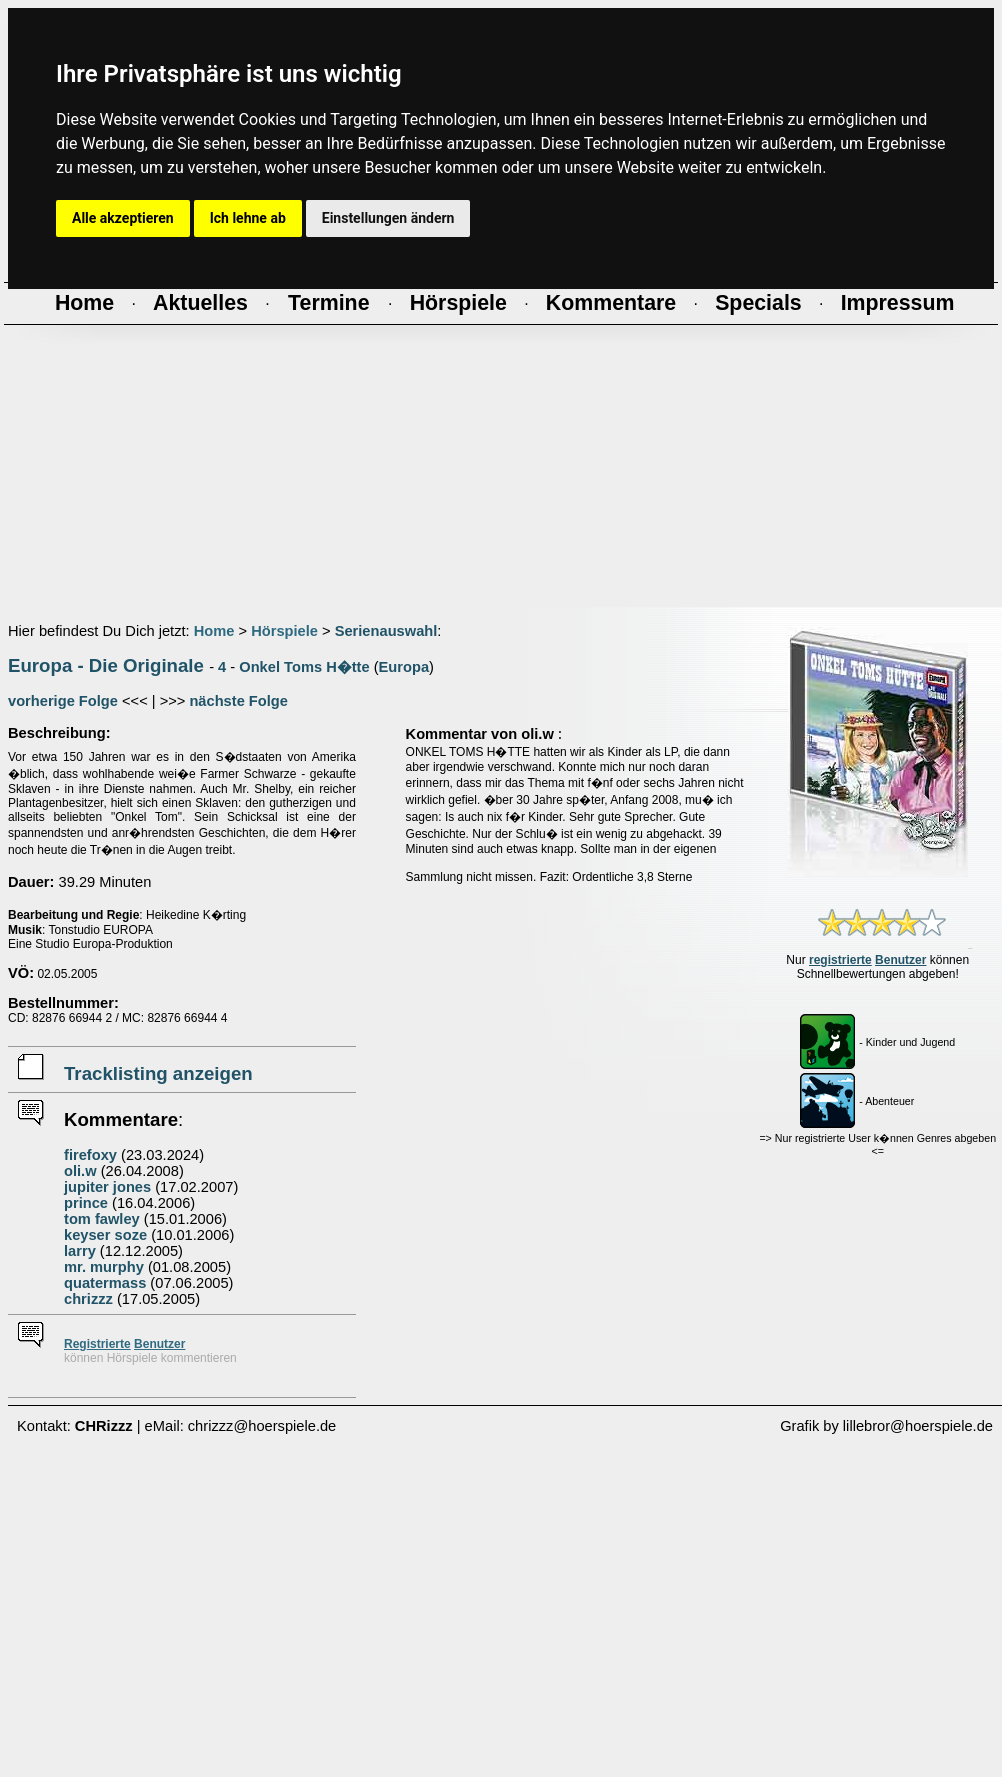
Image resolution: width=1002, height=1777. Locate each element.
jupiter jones (107, 1187)
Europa (404, 667)
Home (214, 631)
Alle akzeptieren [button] (123, 218)
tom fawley (102, 1219)
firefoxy (90, 1155)
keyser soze (105, 1235)
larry (80, 1251)
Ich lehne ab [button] (248, 218)
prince (86, 1203)
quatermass (105, 1283)
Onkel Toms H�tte (304, 667)
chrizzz (88, 1299)
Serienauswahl (386, 631)
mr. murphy (104, 1267)
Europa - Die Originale (106, 665)
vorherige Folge (63, 701)
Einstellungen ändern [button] (388, 218)
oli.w (80, 1171)
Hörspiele (284, 631)
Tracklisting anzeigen (158, 1073)
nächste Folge (238, 701)
